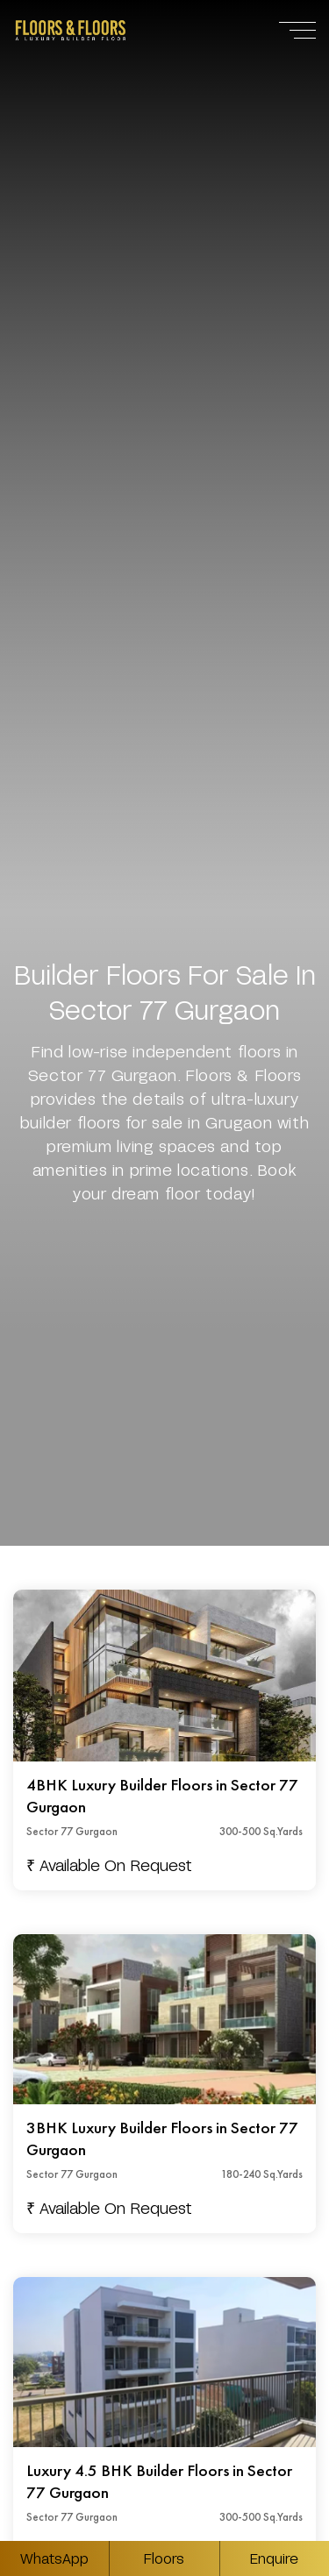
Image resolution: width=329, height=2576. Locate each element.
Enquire (274, 2558)
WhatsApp (54, 2558)
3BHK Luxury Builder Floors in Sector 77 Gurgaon (162, 2138)
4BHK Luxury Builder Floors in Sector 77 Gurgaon (162, 1796)
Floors (164, 2558)
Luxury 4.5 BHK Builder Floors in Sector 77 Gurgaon (159, 2481)
